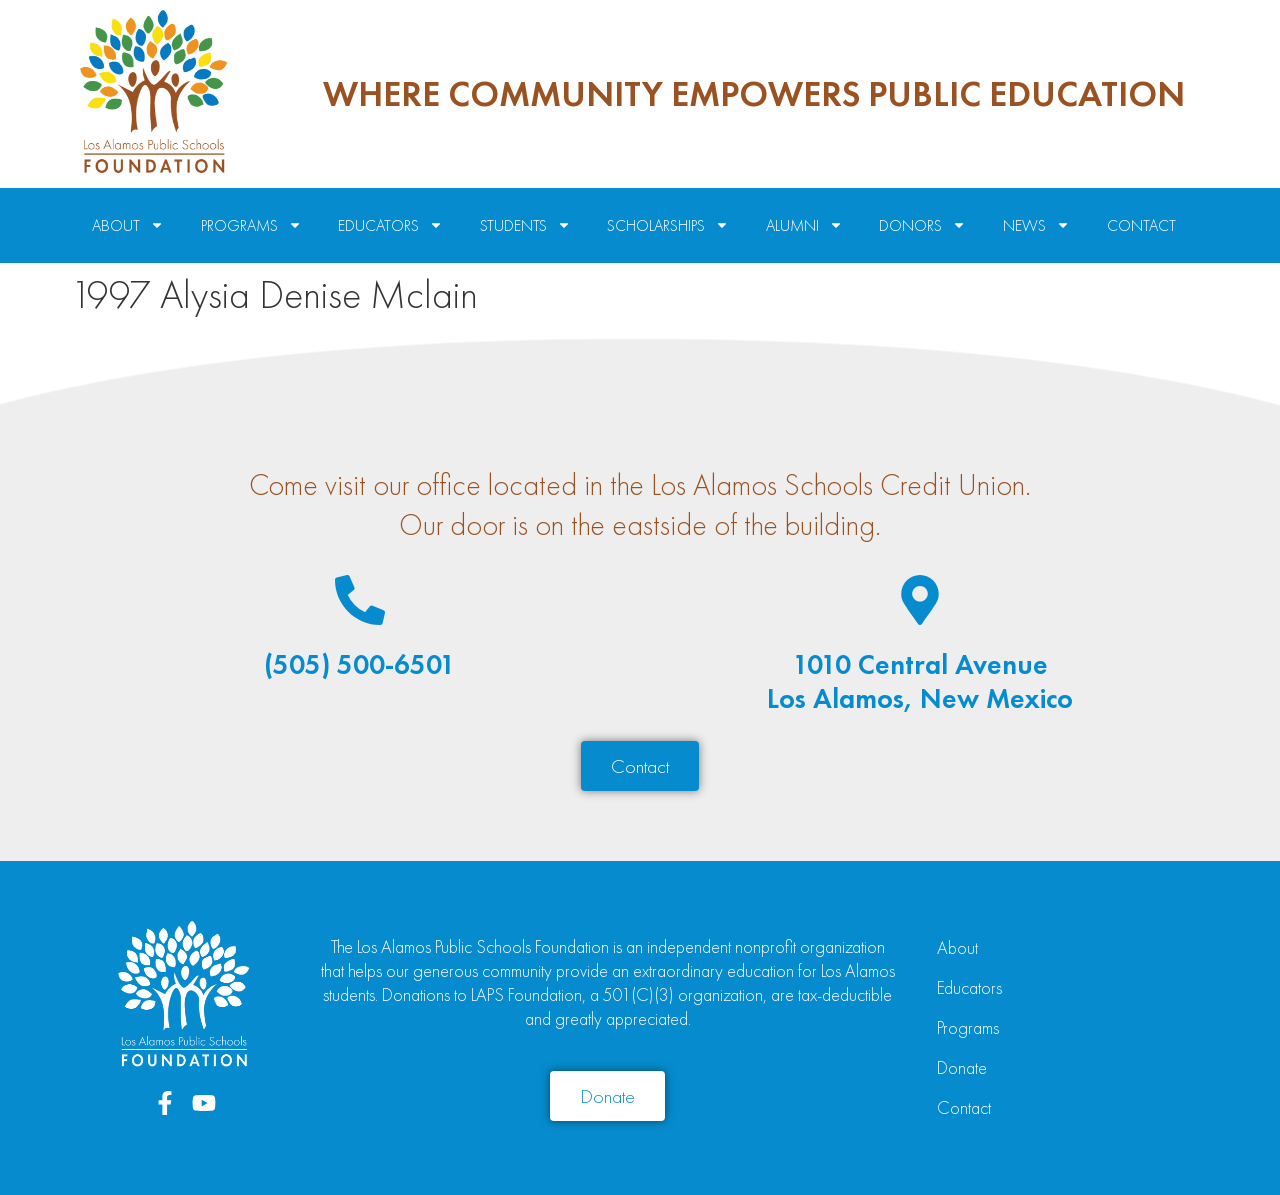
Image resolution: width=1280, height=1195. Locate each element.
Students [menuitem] (525, 225)
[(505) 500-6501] (360, 600)
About (957, 947)
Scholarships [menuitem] (668, 225)
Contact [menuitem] (1141, 225)
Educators (969, 987)
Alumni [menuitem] (804, 225)
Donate (962, 1067)
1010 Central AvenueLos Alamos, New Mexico (920, 681)
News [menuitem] (1036, 225)
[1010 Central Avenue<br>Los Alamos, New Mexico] (920, 600)
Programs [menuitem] (251, 225)
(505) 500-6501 (360, 664)
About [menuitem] (128, 225)
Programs (968, 1027)
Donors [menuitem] (922, 225)
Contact (964, 1107)
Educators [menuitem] (390, 225)
